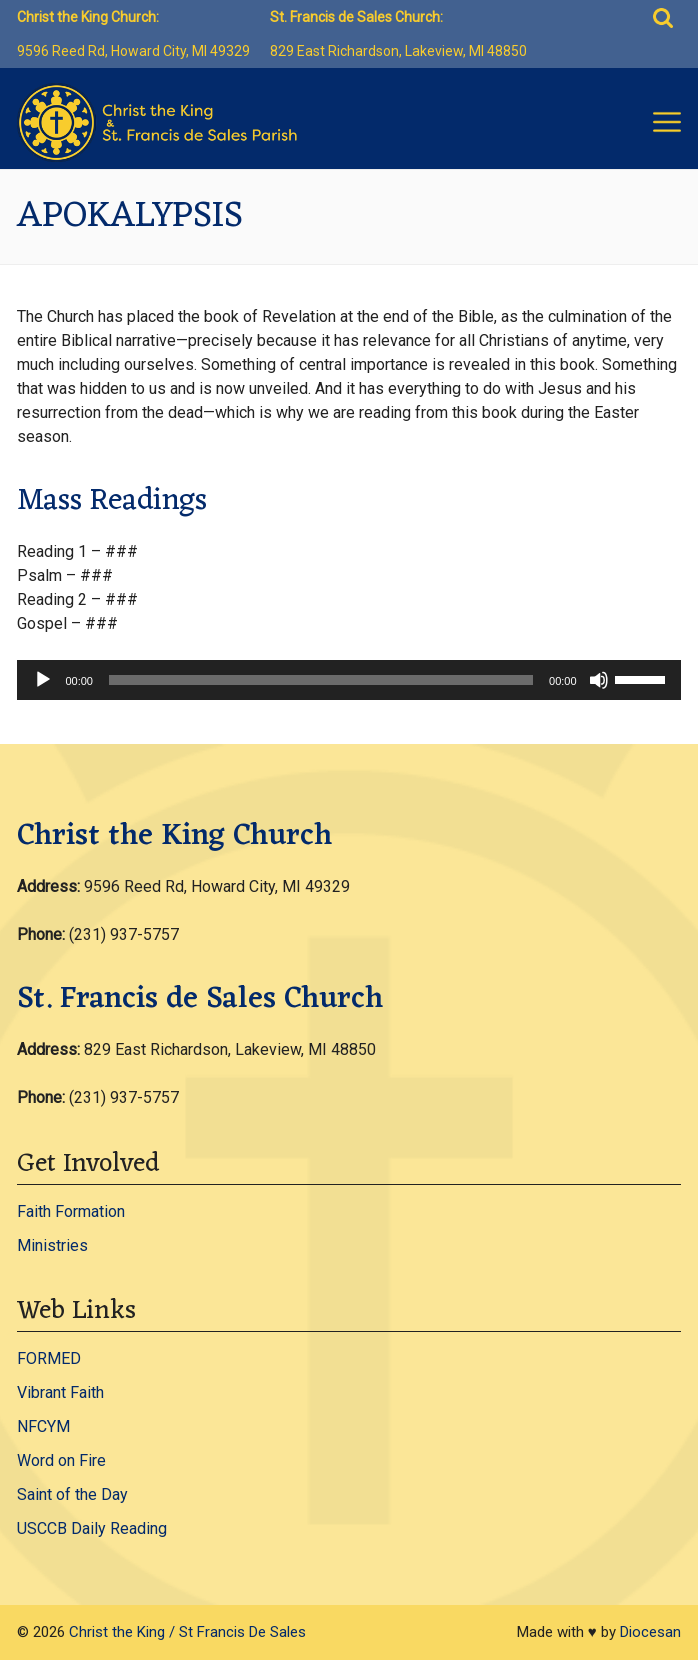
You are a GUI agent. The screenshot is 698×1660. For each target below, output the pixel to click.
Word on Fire (61, 1460)
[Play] (43, 680)
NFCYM (43, 1426)
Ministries (52, 1245)
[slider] (321, 680)
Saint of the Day (72, 1494)
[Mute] (599, 680)
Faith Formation (71, 1211)
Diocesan (650, 1632)
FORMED (49, 1358)
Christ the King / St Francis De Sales (187, 1632)
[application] (348, 680)
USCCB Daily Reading (92, 1528)
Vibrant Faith (60, 1392)
